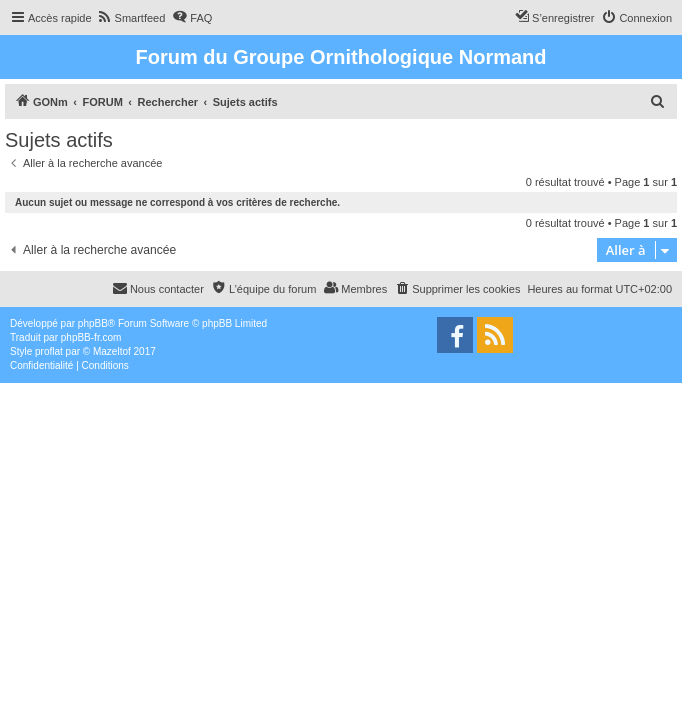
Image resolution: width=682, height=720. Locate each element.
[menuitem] (131, 18)
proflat (49, 351)
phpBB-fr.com (91, 337)
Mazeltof (112, 351)
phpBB (93, 323)
